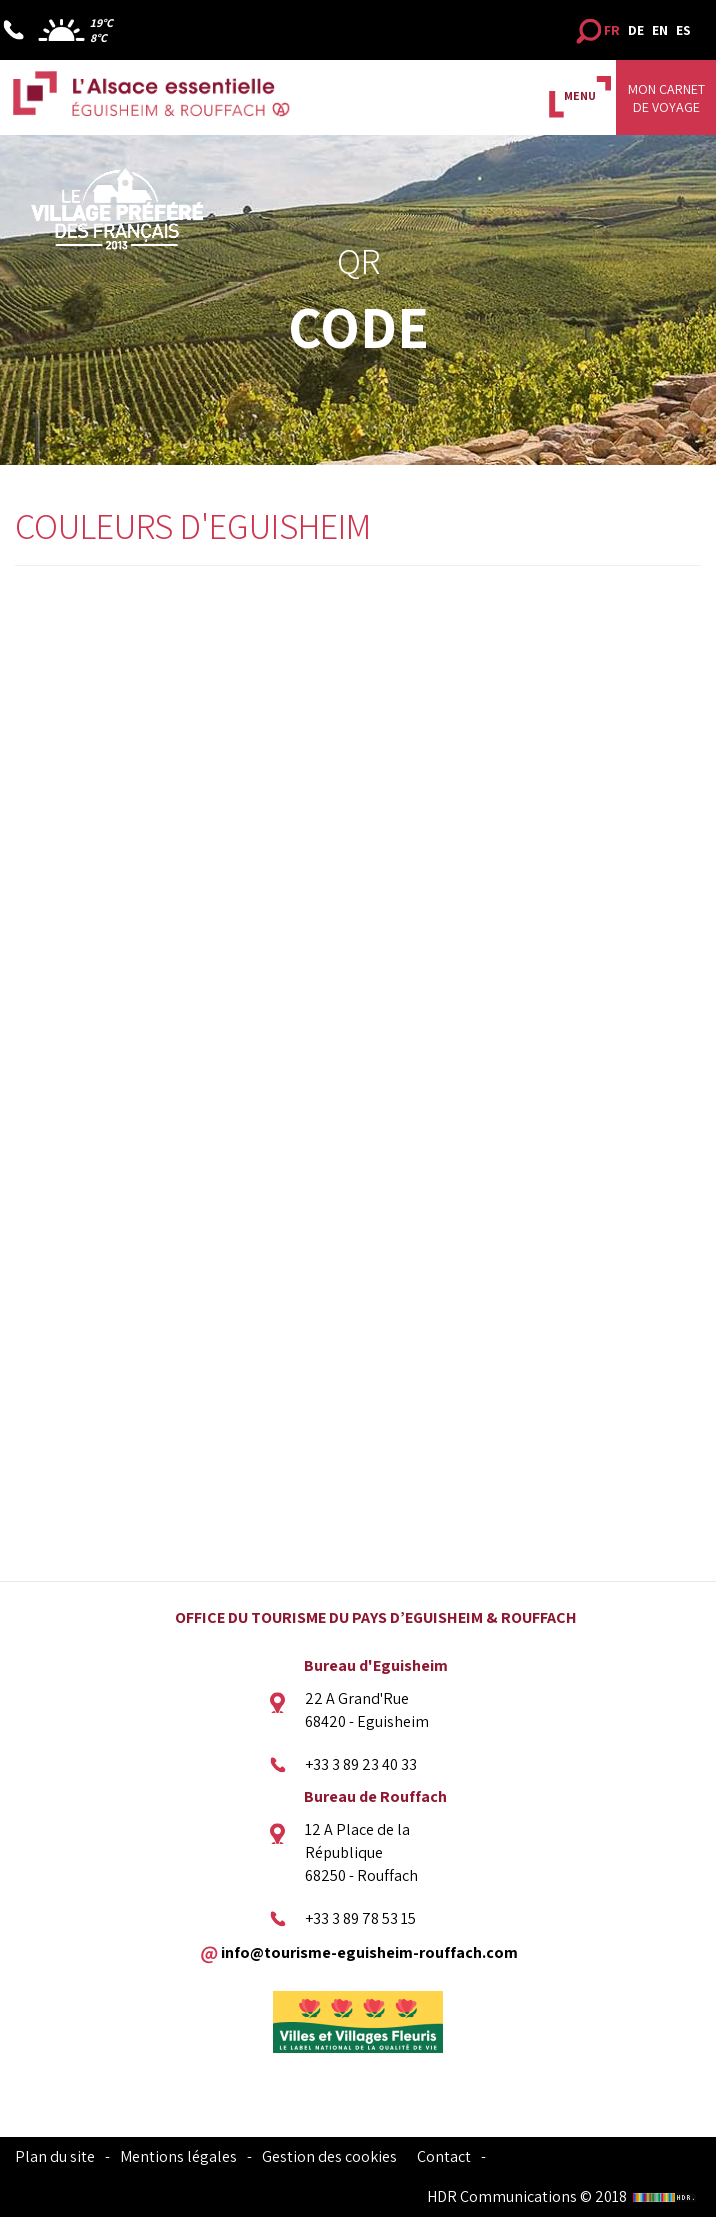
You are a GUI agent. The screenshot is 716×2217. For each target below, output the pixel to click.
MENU (580, 95)
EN (660, 30)
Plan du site (55, 2156)
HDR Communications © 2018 (564, 2196)
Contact (444, 2156)
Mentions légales (178, 2156)
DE (636, 30)
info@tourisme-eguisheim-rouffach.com (369, 1951)
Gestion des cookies (329, 2156)
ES (683, 30)
